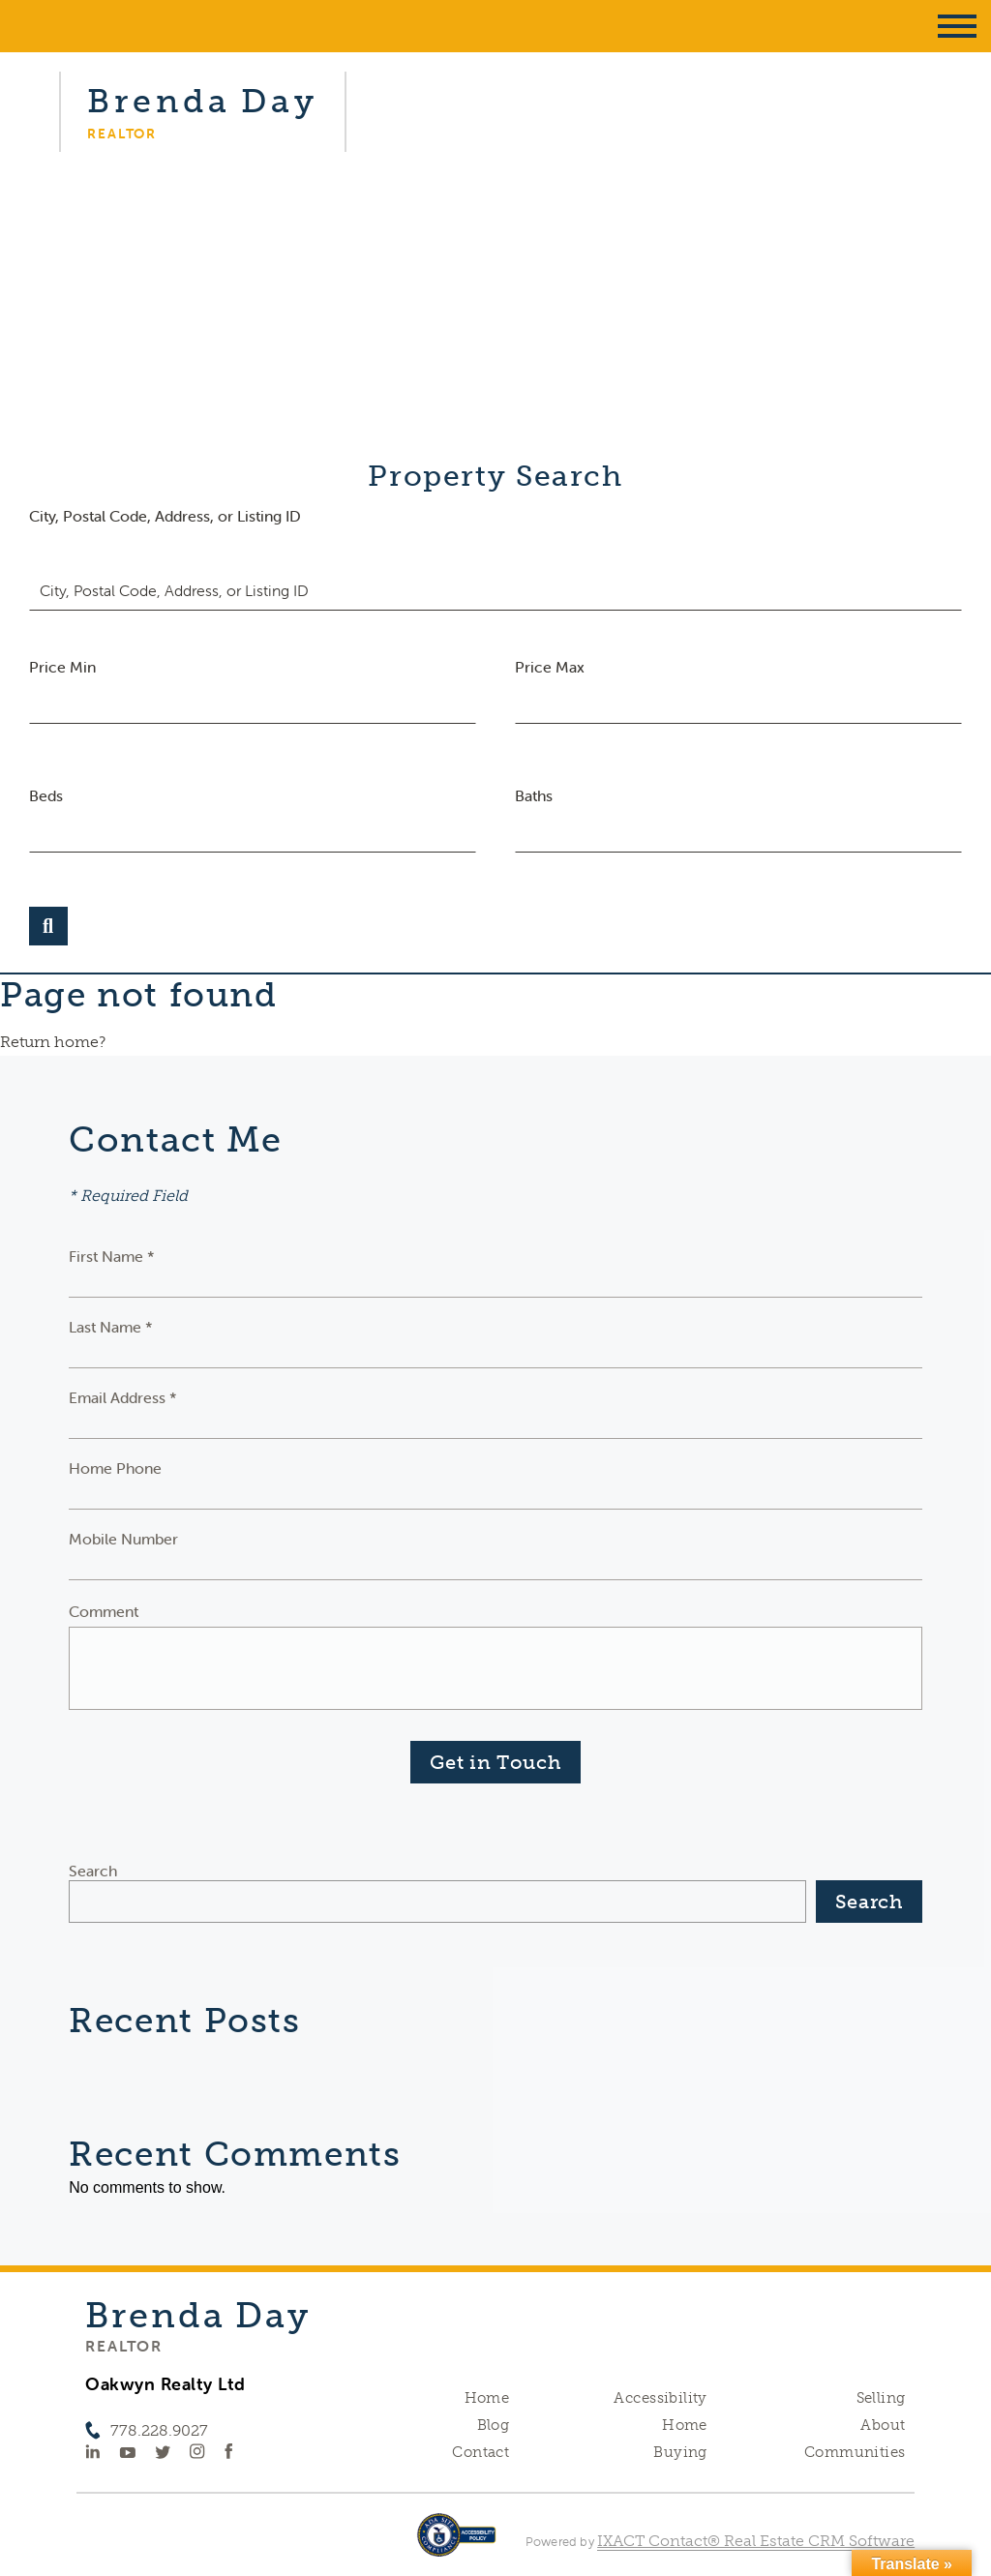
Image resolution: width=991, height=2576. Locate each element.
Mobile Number (123, 1538)
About (882, 2425)
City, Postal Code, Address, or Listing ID (165, 515)
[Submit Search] (48, 926)
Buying (680, 2452)
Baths (534, 795)
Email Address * (123, 1397)
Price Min (62, 666)
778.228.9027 (159, 2430)
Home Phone (115, 1468)
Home (487, 2398)
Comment (103, 1611)
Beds (46, 795)
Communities (855, 2452)
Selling (881, 2398)
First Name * (112, 1256)
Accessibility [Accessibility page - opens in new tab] (660, 2398)
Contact (480, 2452)
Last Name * (111, 1326)
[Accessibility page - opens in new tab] (456, 2544)
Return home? (52, 1042)
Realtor (123, 2345)
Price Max (550, 666)
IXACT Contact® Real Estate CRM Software (756, 2540)
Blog (493, 2425)
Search (93, 1870)
